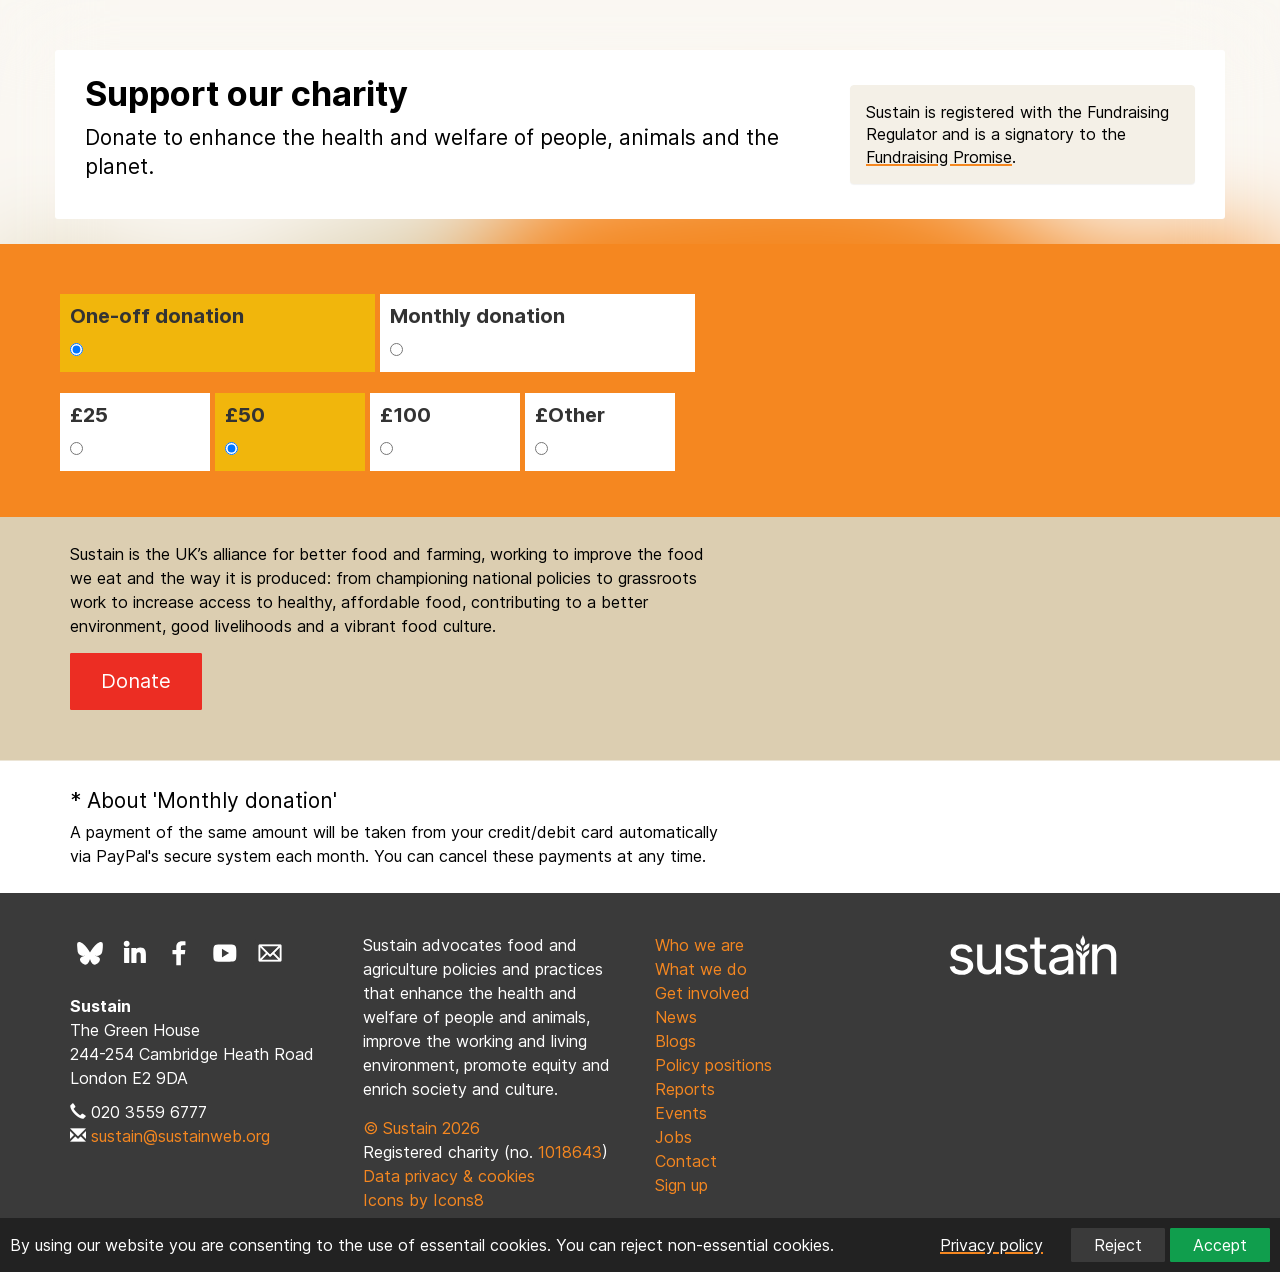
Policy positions (713, 1065)
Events (681, 1113)
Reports (685, 1089)
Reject (1118, 1245)
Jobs (673, 1137)
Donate (136, 681)
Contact (686, 1161)
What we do (701, 969)
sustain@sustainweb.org (180, 1136)
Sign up (681, 1185)
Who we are (699, 945)
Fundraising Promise (939, 157)
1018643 (570, 1152)
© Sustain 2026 (421, 1128)
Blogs (675, 1041)
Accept (1220, 1245)
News (676, 1017)
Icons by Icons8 (423, 1200)
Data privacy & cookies (449, 1176)
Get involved (702, 993)
